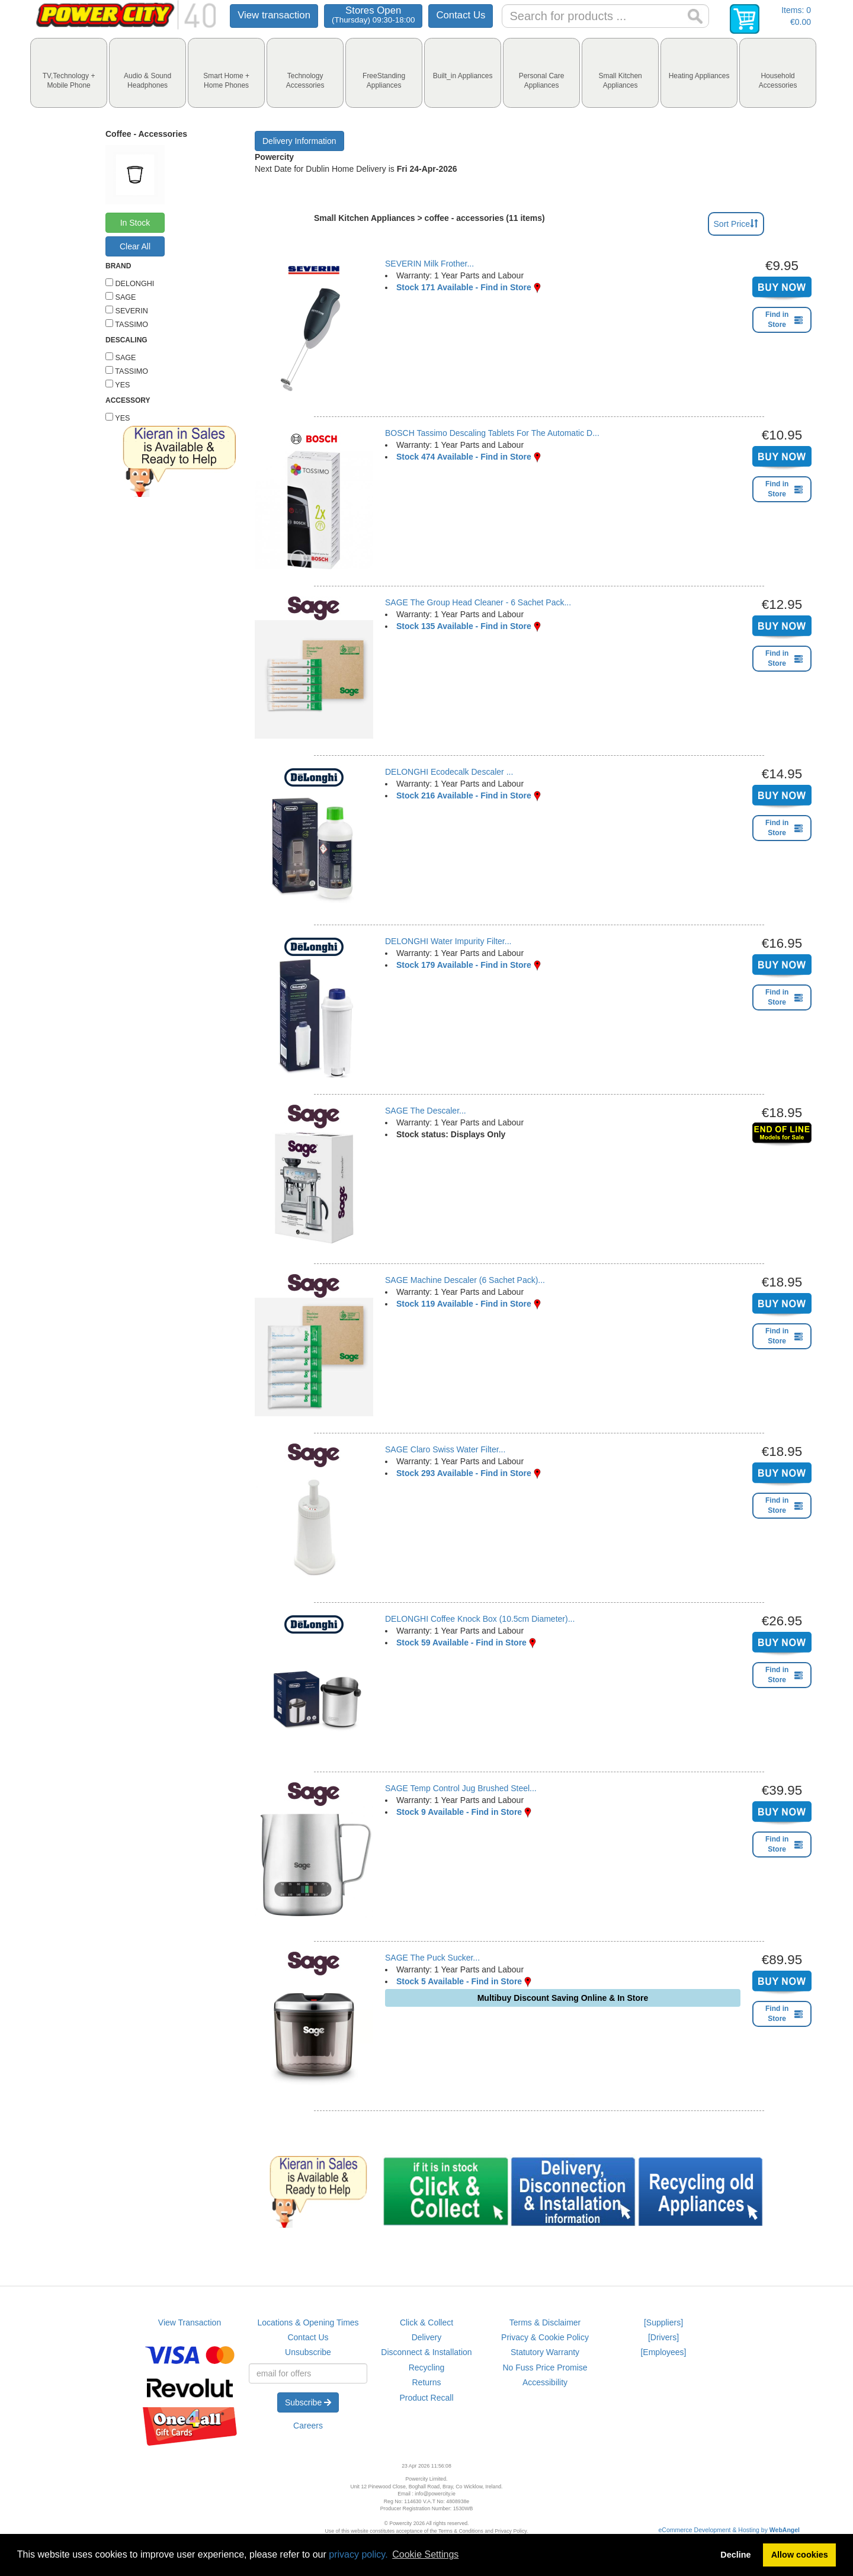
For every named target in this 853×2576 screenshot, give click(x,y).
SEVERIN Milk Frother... (429, 263)
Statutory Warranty (545, 2352)
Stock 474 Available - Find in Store (463, 456)
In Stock (135, 222)
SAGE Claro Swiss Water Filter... (445, 1449)
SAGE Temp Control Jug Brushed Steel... (461, 1788)
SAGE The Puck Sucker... (432, 1957)
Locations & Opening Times (307, 2322)
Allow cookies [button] (799, 2554)
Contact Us (460, 15)
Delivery (427, 2337)
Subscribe (308, 2402)
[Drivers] (663, 2337)
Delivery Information (299, 141)
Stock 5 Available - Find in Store (459, 1981)
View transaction (274, 15)
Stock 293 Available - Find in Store (463, 1473)
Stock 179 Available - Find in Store (463, 965)
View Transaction (189, 2322)
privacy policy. (358, 2554)
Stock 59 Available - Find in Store (461, 1642)
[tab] (68, 73)
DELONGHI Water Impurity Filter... (448, 941)
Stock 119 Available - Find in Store (463, 1303)
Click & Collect (426, 2322)
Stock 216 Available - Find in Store (463, 795)
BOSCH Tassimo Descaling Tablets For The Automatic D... (492, 433)
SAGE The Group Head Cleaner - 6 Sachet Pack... (478, 602)
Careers (308, 2425)
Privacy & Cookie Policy (545, 2337)
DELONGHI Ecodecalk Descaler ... (449, 772)
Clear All (135, 246)
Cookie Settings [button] (425, 2554)
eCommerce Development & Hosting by (729, 2529)
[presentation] (69, 73)
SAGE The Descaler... (425, 1110)
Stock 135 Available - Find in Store (463, 626)
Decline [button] (735, 2554)
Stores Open (373, 14)
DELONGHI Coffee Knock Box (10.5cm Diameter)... (480, 1619)
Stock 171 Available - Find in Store (463, 287)
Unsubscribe (308, 2352)
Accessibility (544, 2382)
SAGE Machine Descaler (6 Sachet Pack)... (465, 1280)
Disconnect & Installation (426, 2352)
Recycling (427, 2367)
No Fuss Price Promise (544, 2367)
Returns (426, 2382)
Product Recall (426, 2397)
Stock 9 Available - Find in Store (459, 1812)
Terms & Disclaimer (545, 2322)
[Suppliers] (663, 2322)
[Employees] (663, 2352)
